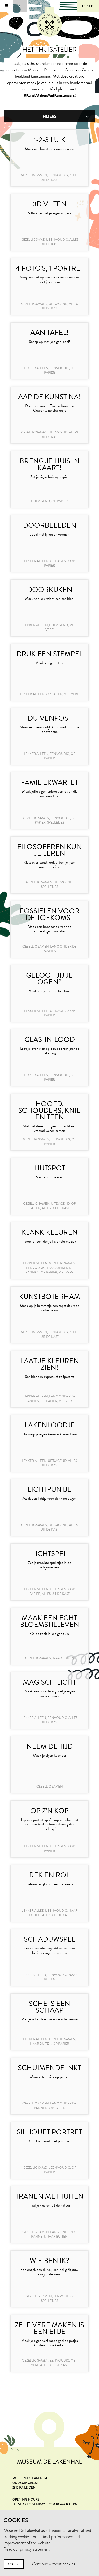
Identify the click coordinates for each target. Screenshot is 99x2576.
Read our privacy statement (27, 2549)
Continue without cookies (53, 2564)
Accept (14, 2564)
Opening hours (26, 2499)
